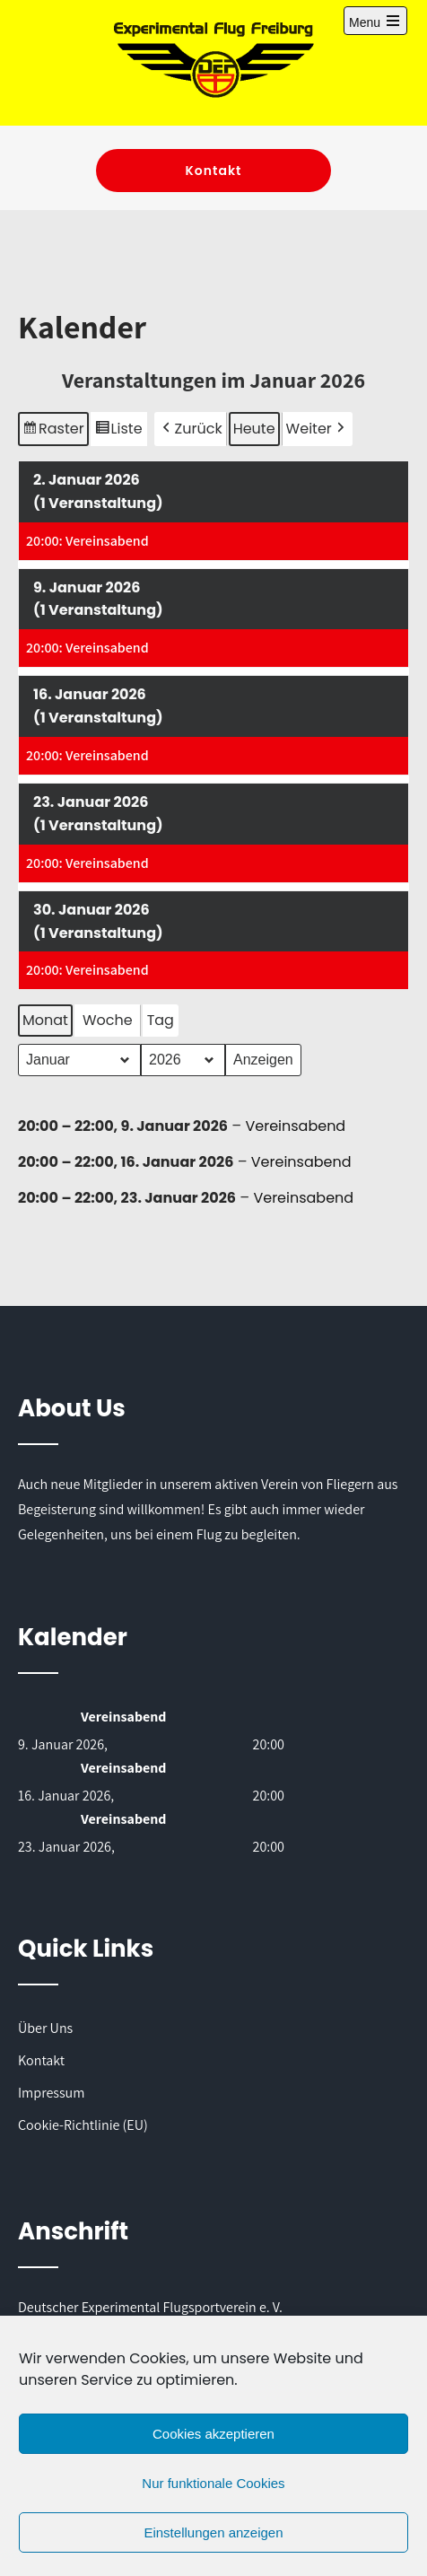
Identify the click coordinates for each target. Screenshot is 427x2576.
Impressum (51, 2092)
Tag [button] (160, 1020)
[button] (190, 428)
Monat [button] (45, 1020)
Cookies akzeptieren (213, 2433)
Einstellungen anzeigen (213, 2532)
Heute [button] (254, 427)
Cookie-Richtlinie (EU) (83, 2125)
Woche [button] (108, 1020)
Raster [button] (54, 430)
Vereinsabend (295, 1126)
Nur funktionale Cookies (213, 2483)
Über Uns (45, 2028)
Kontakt (213, 171)
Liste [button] (120, 430)
